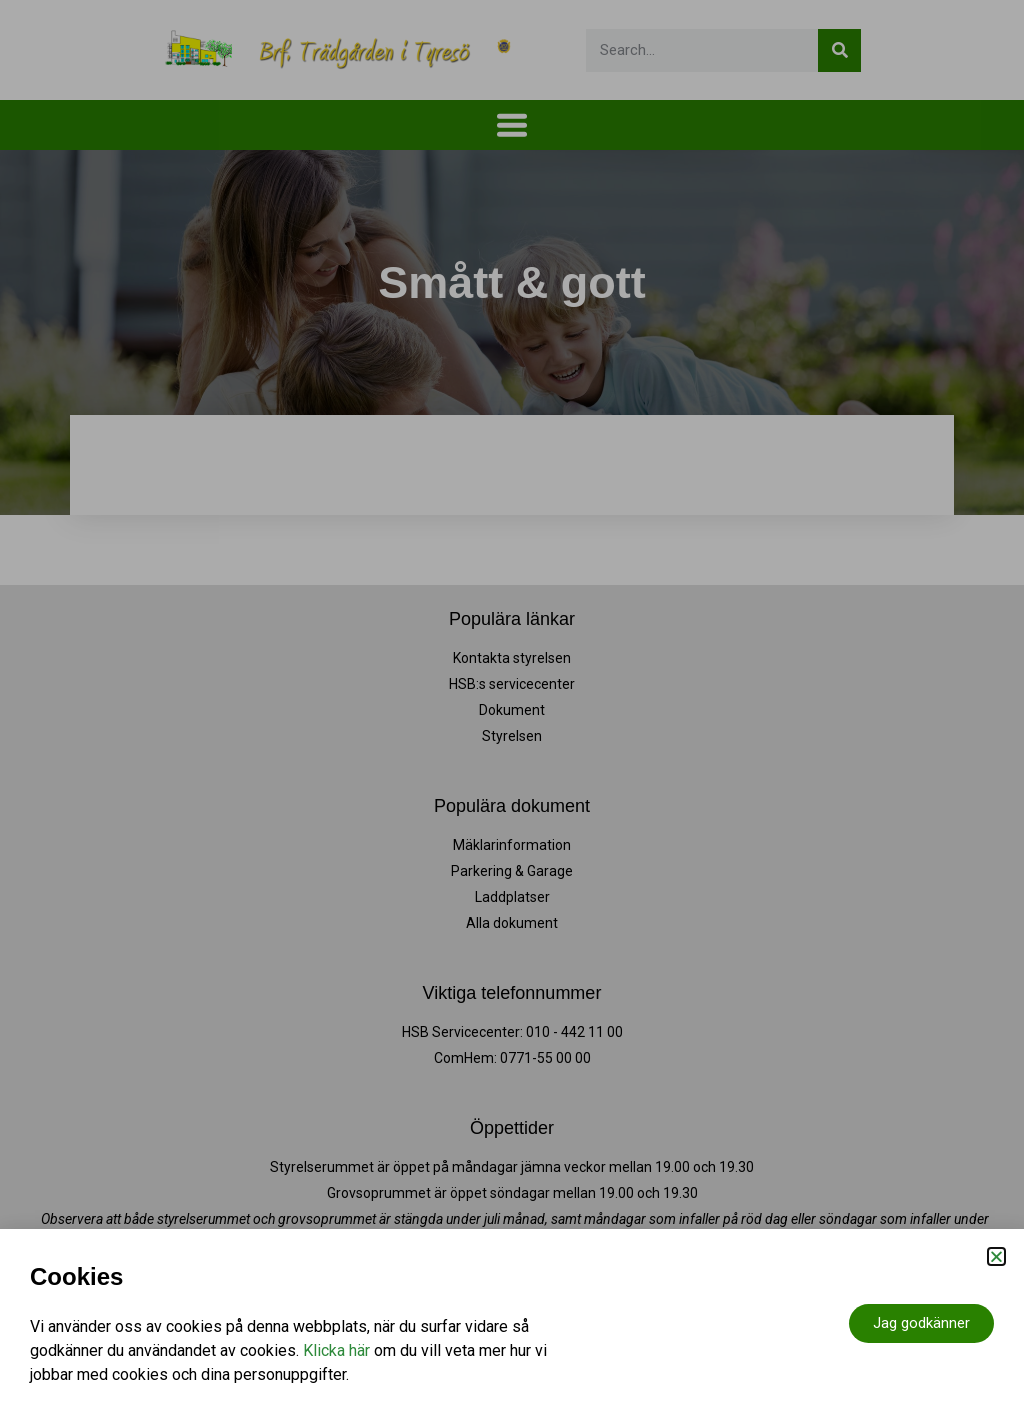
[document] (512, 708)
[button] (996, 1256)
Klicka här (336, 1350)
